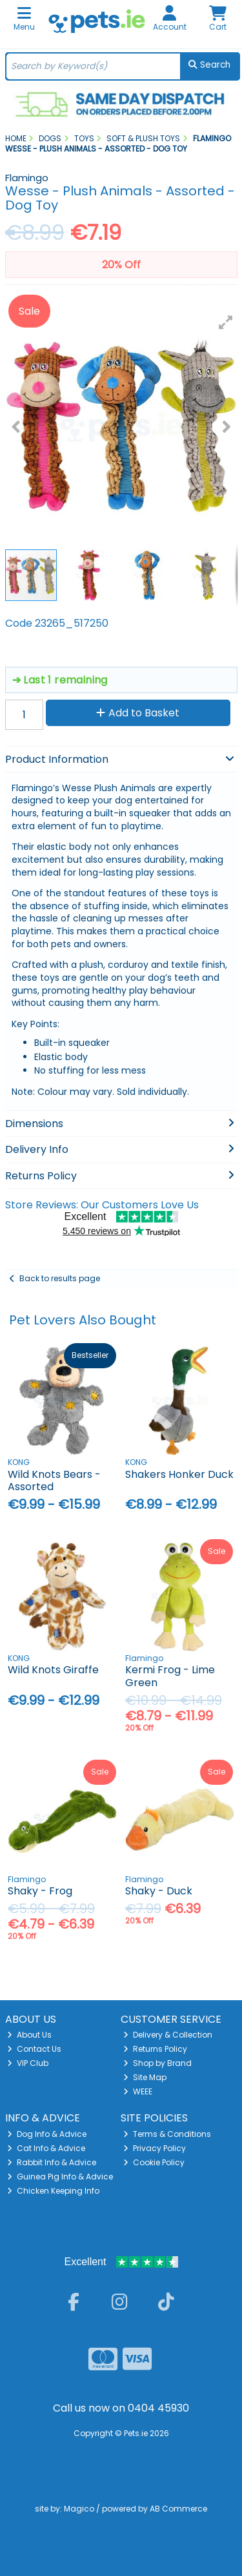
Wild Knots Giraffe (53, 1669)
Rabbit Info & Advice (51, 2162)
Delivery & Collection (167, 2034)
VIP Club (27, 2063)
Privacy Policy (154, 2148)
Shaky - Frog (40, 1890)
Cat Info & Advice (46, 2148)
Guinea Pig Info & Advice (60, 2176)
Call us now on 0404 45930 (121, 2408)
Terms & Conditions (167, 2134)
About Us (29, 2034)
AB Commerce (178, 2508)
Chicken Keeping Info (53, 2190)
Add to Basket (137, 712)
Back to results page (59, 1278)
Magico (79, 2508)
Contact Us (34, 2048)
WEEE (137, 2091)
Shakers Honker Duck (179, 1474)
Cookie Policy (154, 2162)
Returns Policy (155, 2048)
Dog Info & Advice (46, 2134)
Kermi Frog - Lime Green (170, 1675)
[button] (226, 322)
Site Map (144, 2077)
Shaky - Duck (158, 1890)
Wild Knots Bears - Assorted (54, 1480)
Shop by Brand (157, 2063)
